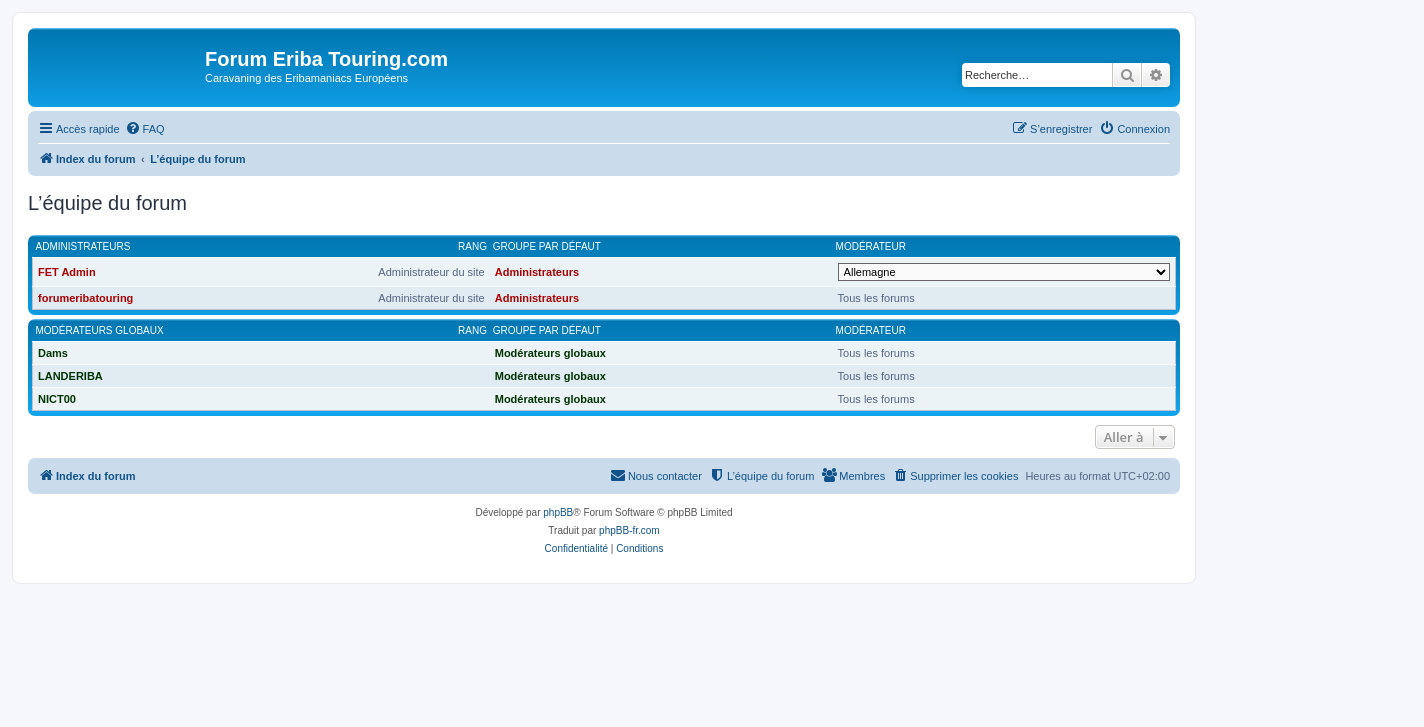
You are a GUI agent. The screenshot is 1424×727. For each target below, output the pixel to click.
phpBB (558, 512)
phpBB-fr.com (629, 530)
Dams (53, 353)
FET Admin (67, 272)
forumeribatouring (85, 298)
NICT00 (57, 399)
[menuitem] (145, 129)
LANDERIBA (70, 376)
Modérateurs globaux (100, 330)
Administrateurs (83, 246)
